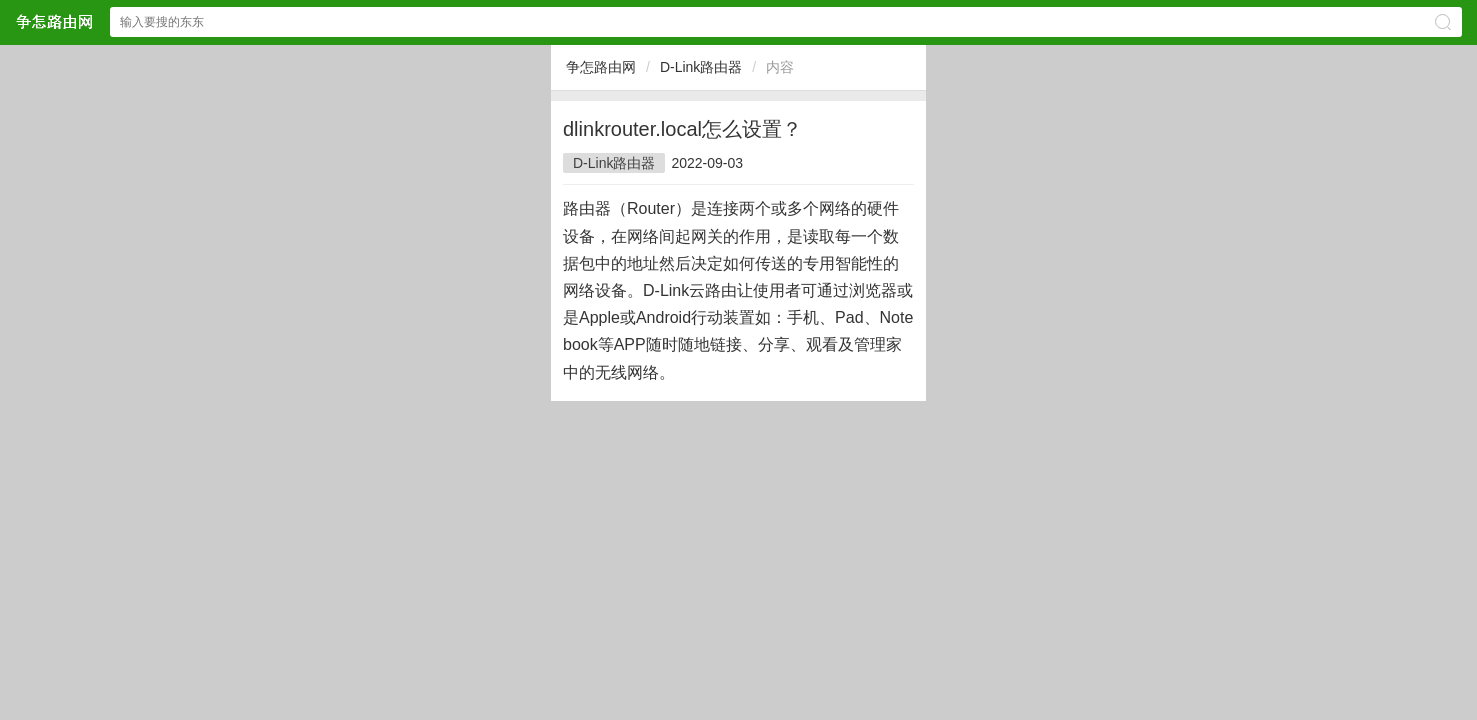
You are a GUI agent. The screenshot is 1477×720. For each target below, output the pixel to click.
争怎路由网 (601, 67)
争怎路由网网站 (54, 21)
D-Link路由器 (701, 67)
